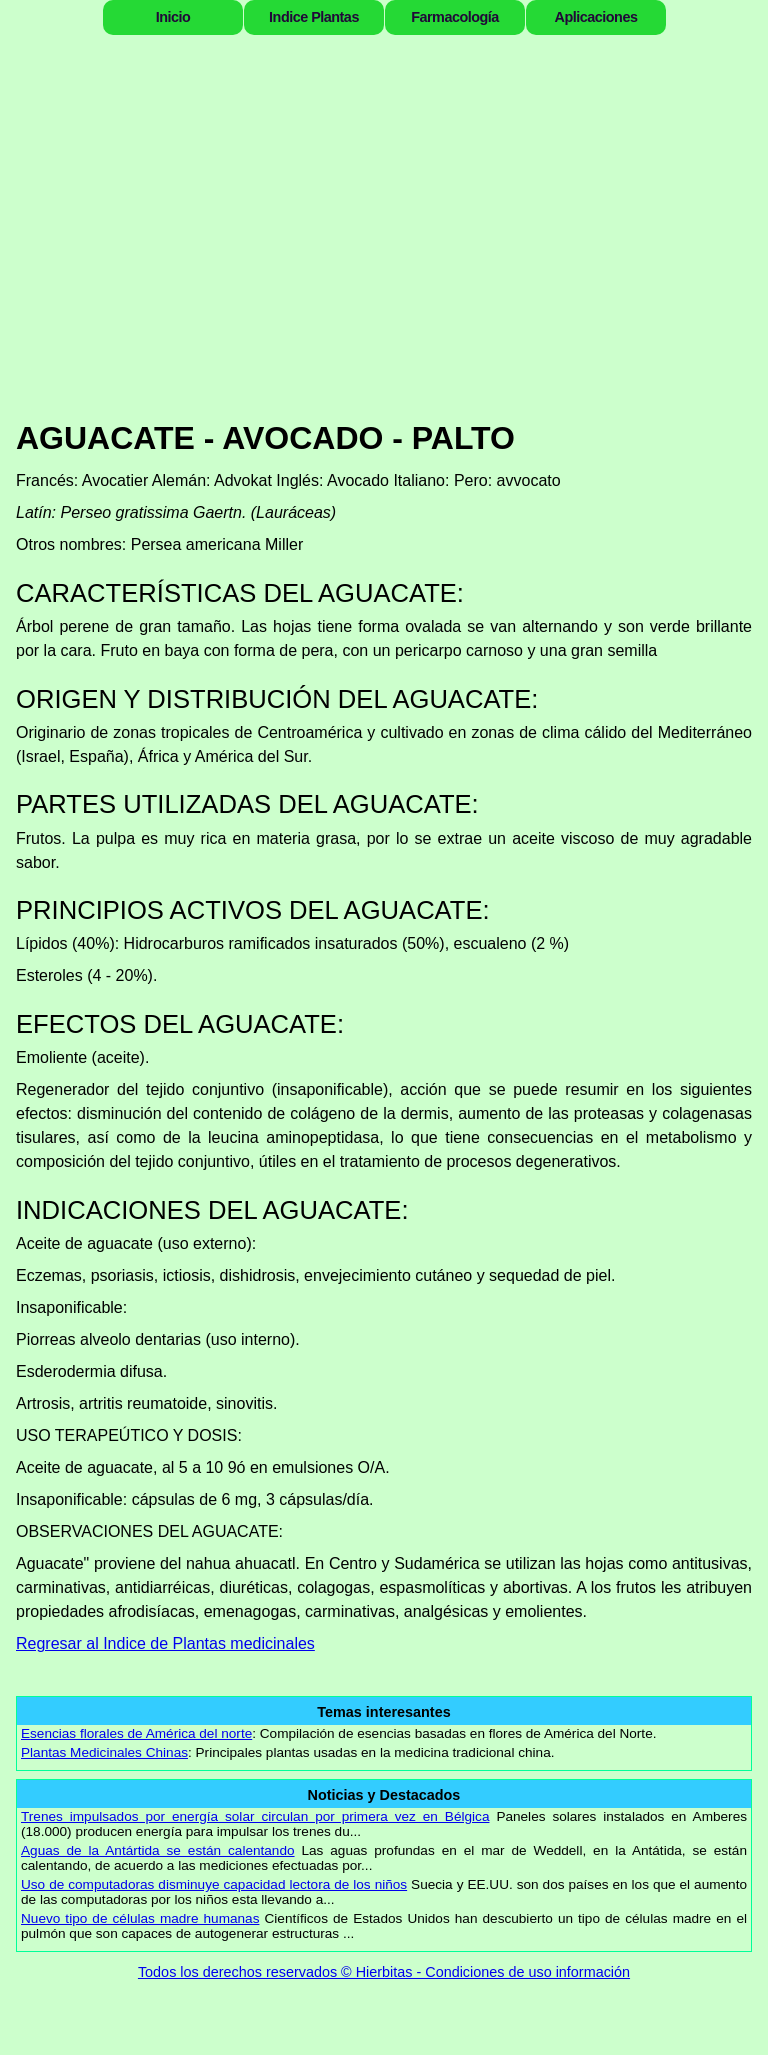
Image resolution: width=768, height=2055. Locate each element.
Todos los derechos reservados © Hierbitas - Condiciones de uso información (384, 1972)
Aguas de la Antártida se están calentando (158, 1850)
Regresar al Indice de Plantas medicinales (165, 1643)
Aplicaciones (596, 17)
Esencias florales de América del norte (136, 1733)
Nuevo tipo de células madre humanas (140, 1918)
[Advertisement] (384, 250)
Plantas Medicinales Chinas (104, 1752)
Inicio (173, 17)
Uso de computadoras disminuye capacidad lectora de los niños (214, 1884)
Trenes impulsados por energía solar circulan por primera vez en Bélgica (255, 1816)
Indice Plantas (314, 17)
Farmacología (455, 17)
